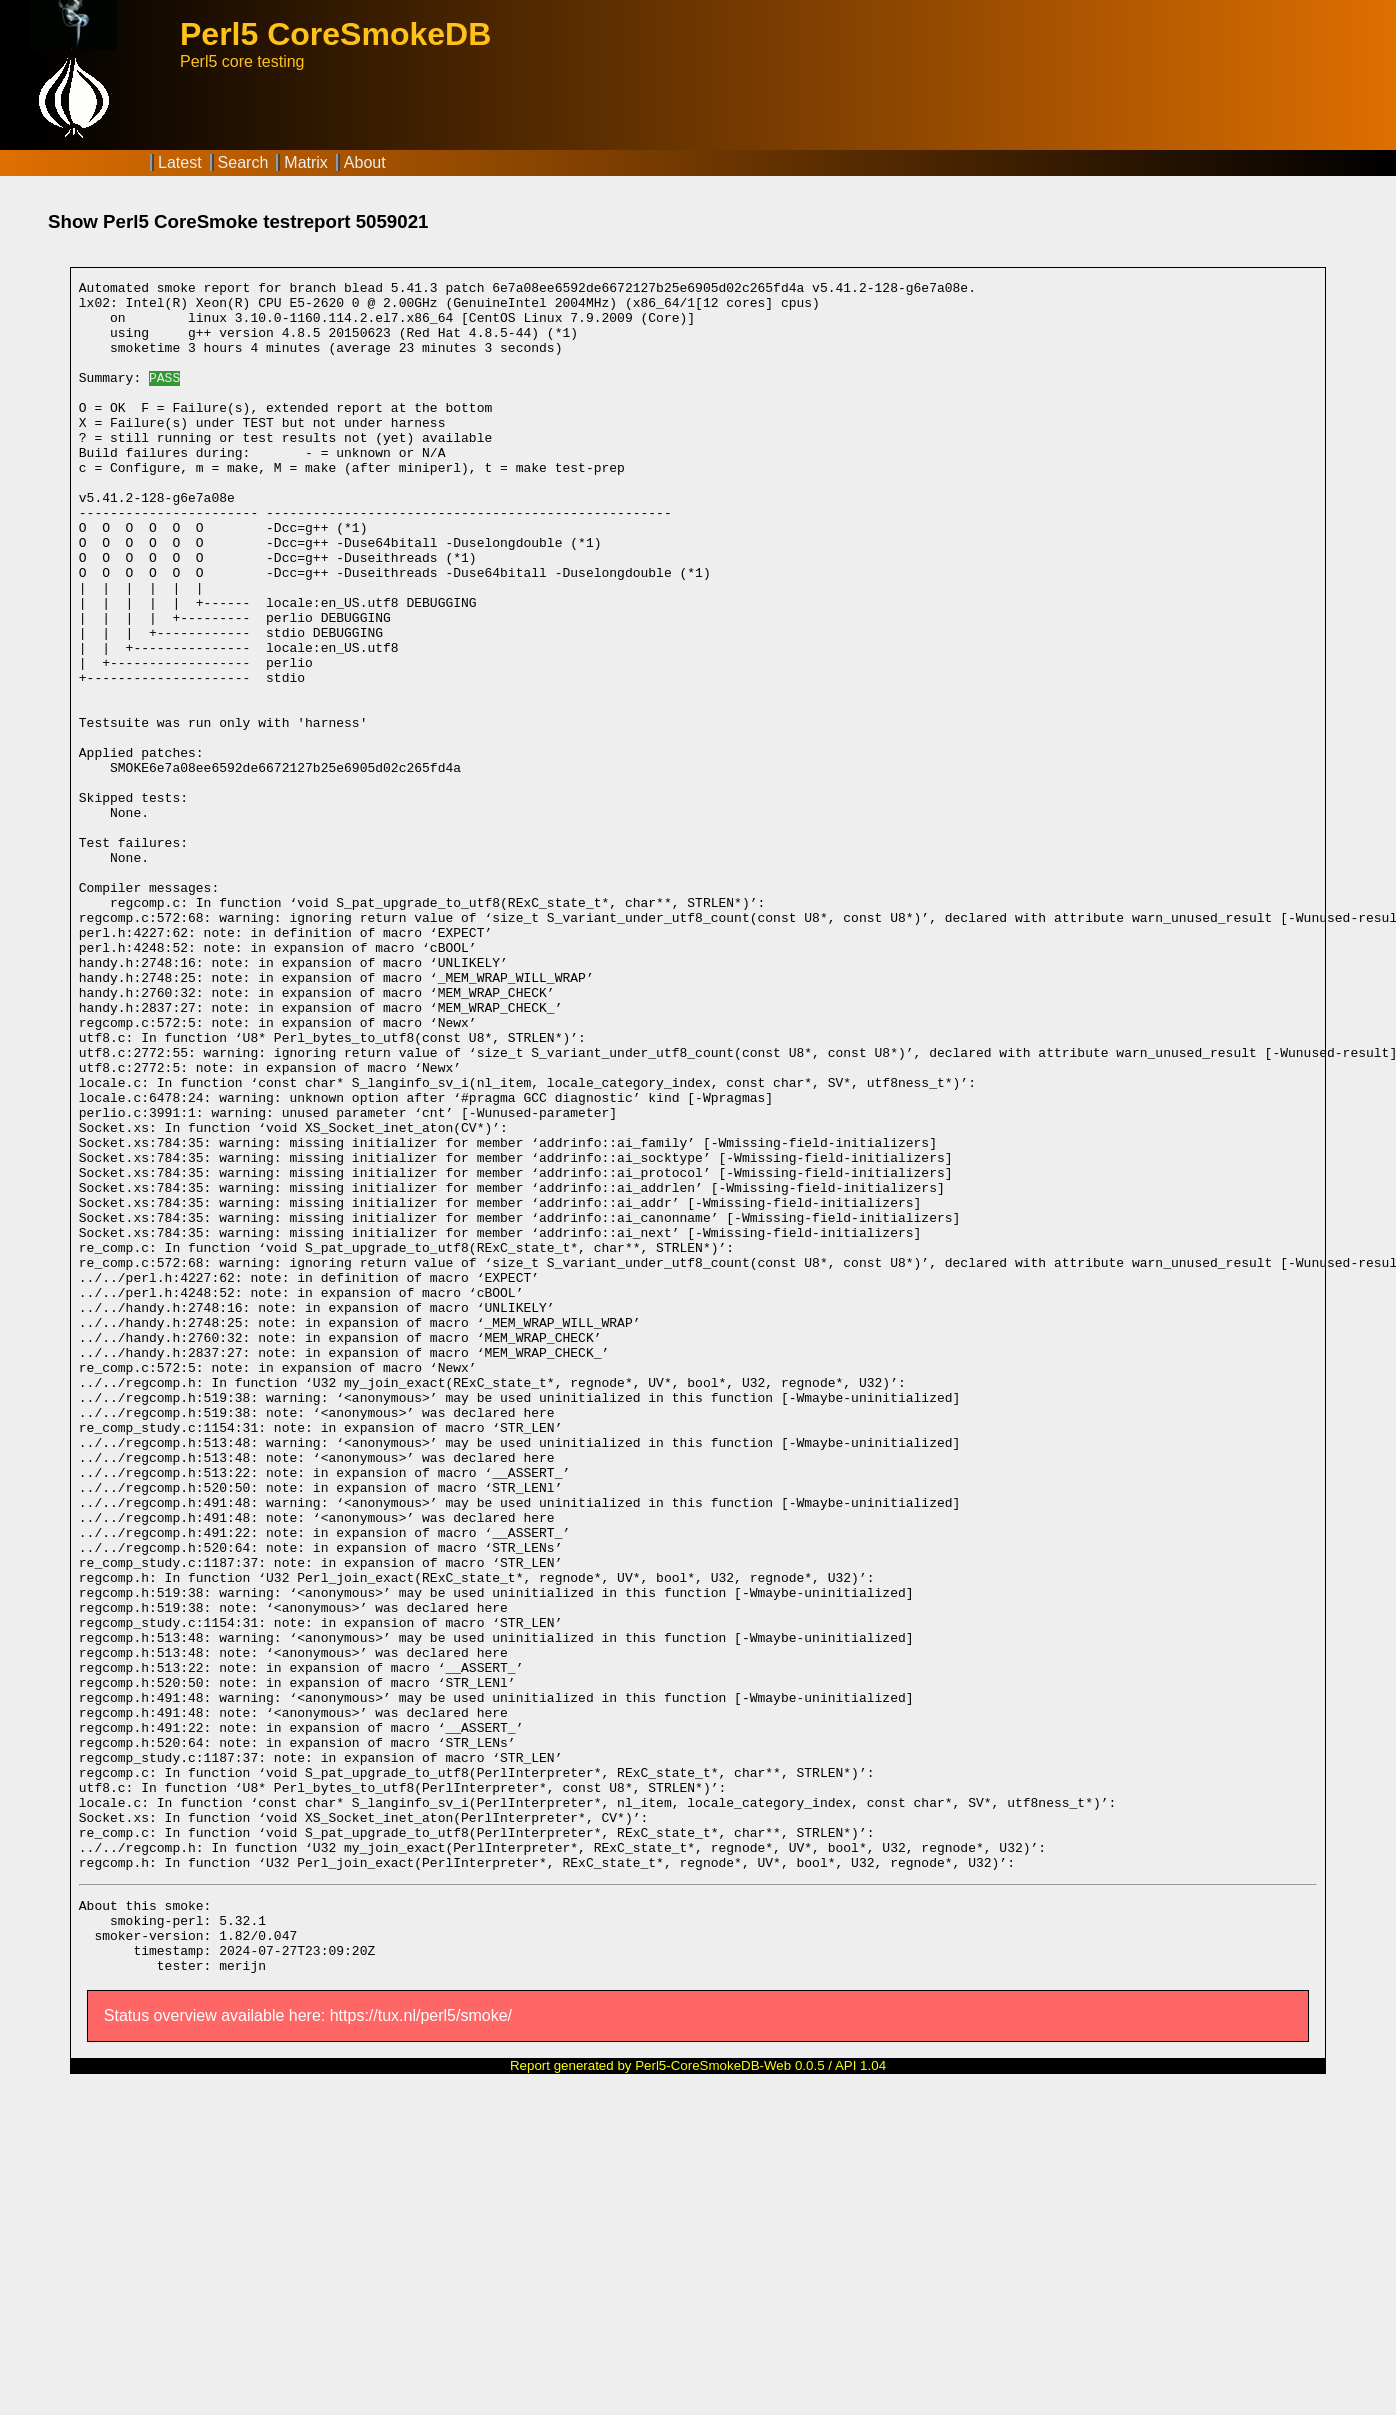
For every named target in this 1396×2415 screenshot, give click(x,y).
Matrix (306, 162)
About (365, 162)
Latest (180, 162)
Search (243, 162)
